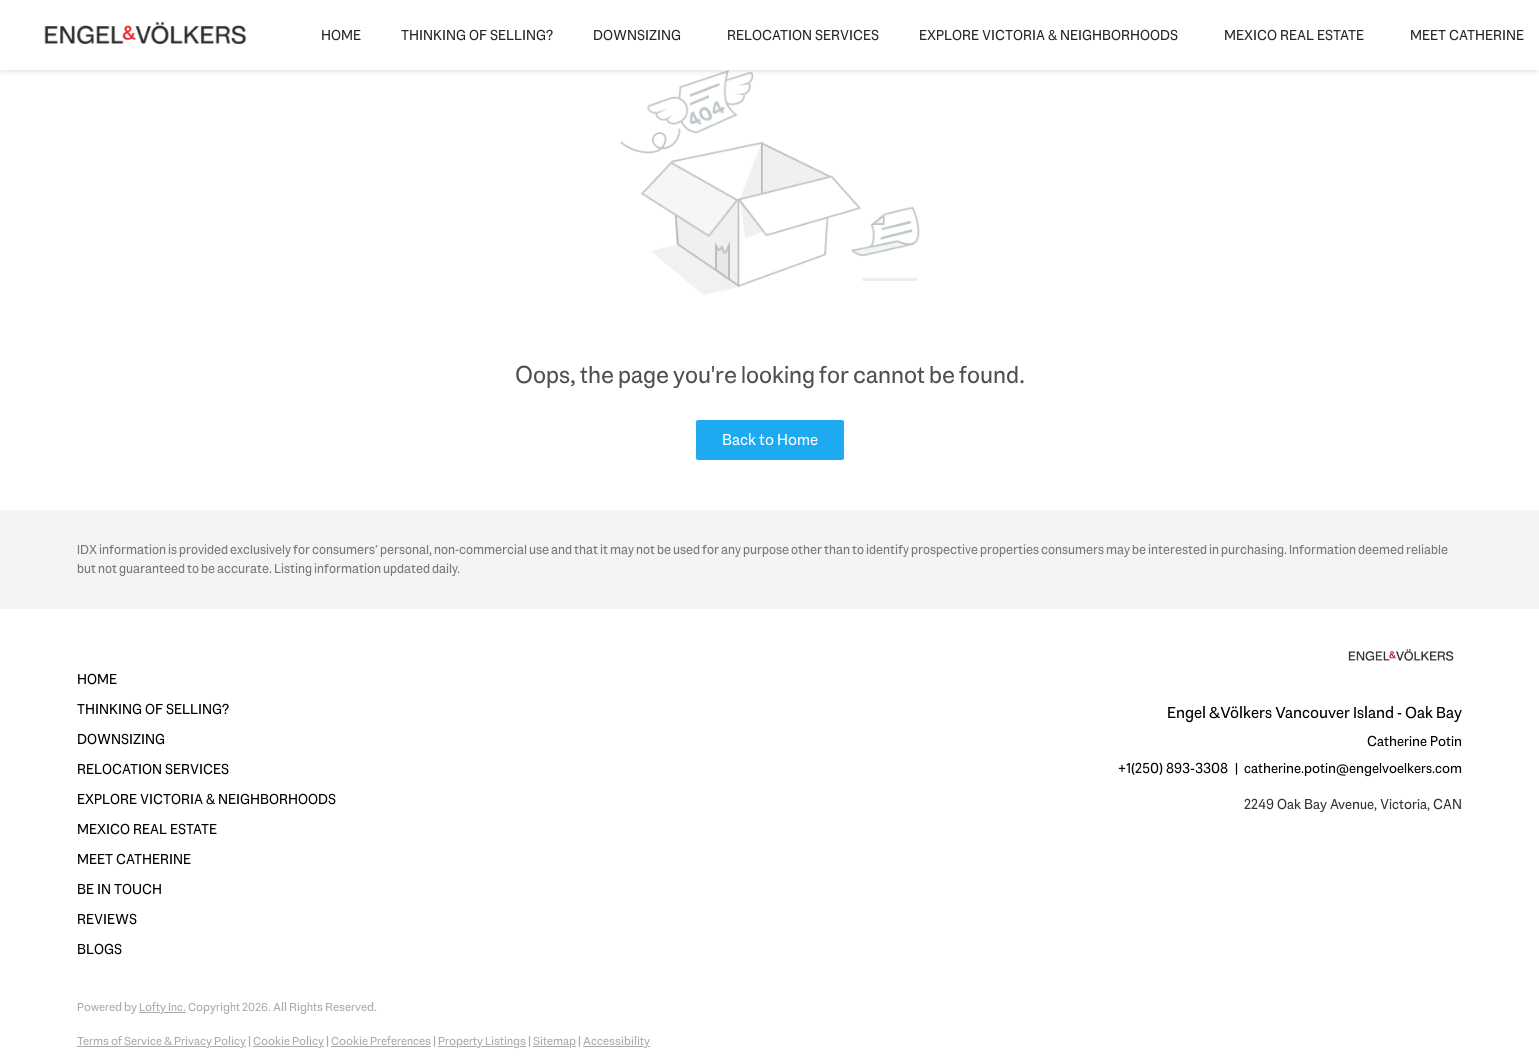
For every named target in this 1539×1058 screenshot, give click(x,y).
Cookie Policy (288, 1041)
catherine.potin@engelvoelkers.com (1353, 768)
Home (341, 35)
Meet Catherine (1467, 35)
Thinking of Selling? (477, 35)
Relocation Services (803, 35)
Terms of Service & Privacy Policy (161, 1041)
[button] (212, 679)
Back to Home (770, 439)
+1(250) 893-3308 (1173, 768)
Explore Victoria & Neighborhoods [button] (1048, 35)
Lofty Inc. (162, 1007)
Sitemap (554, 1041)
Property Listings (482, 1041)
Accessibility (616, 1041)
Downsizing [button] (637, 35)
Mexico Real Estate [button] (1294, 35)
